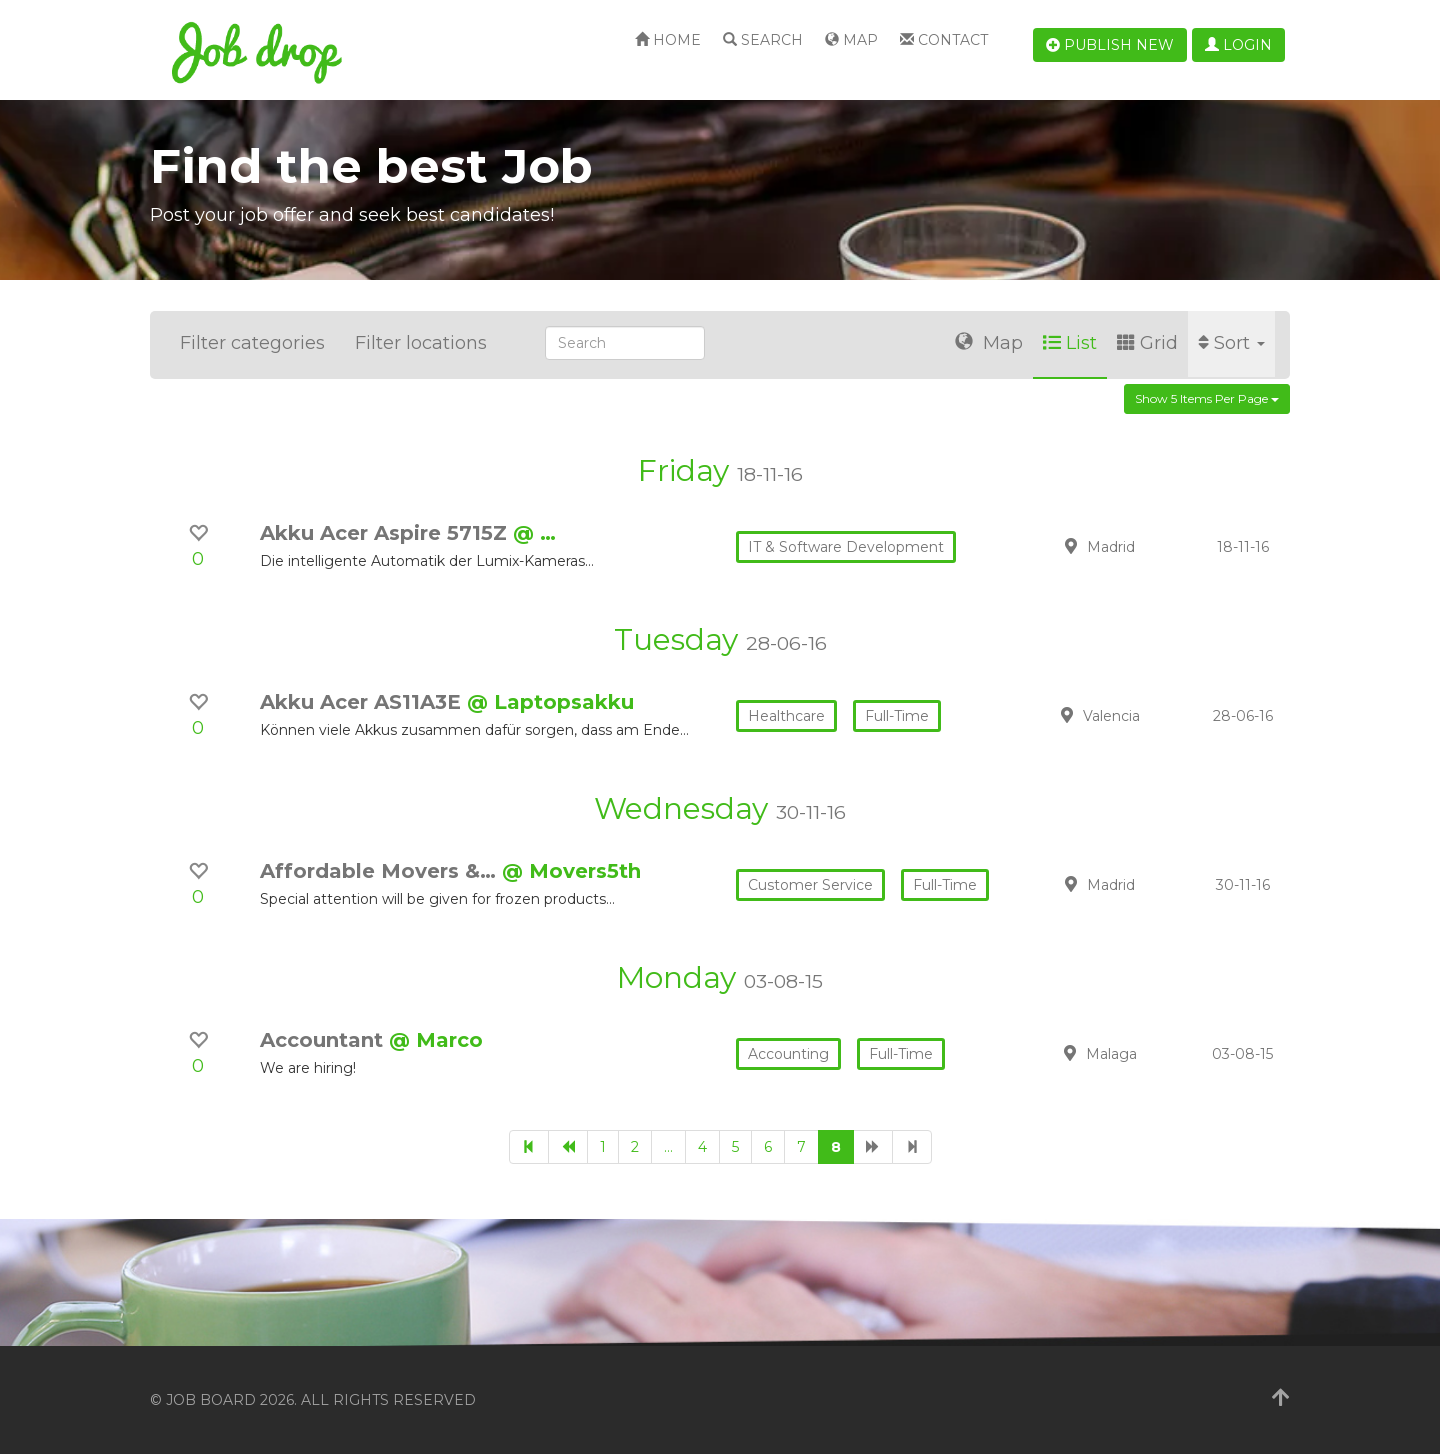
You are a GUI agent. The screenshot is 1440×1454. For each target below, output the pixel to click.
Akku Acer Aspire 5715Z (386, 533)
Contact (944, 40)
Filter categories (252, 343)
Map (851, 40)
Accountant (324, 1040)
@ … (534, 533)
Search (763, 40)
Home (668, 40)
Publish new (1110, 45)
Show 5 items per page (1207, 398)
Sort (1231, 343)
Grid (1147, 343)
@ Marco (436, 1040)
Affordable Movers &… (381, 871)
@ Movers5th (571, 871)
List (1070, 343)
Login (1238, 45)
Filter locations (421, 343)
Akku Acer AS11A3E (363, 702)
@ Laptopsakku (550, 702)
